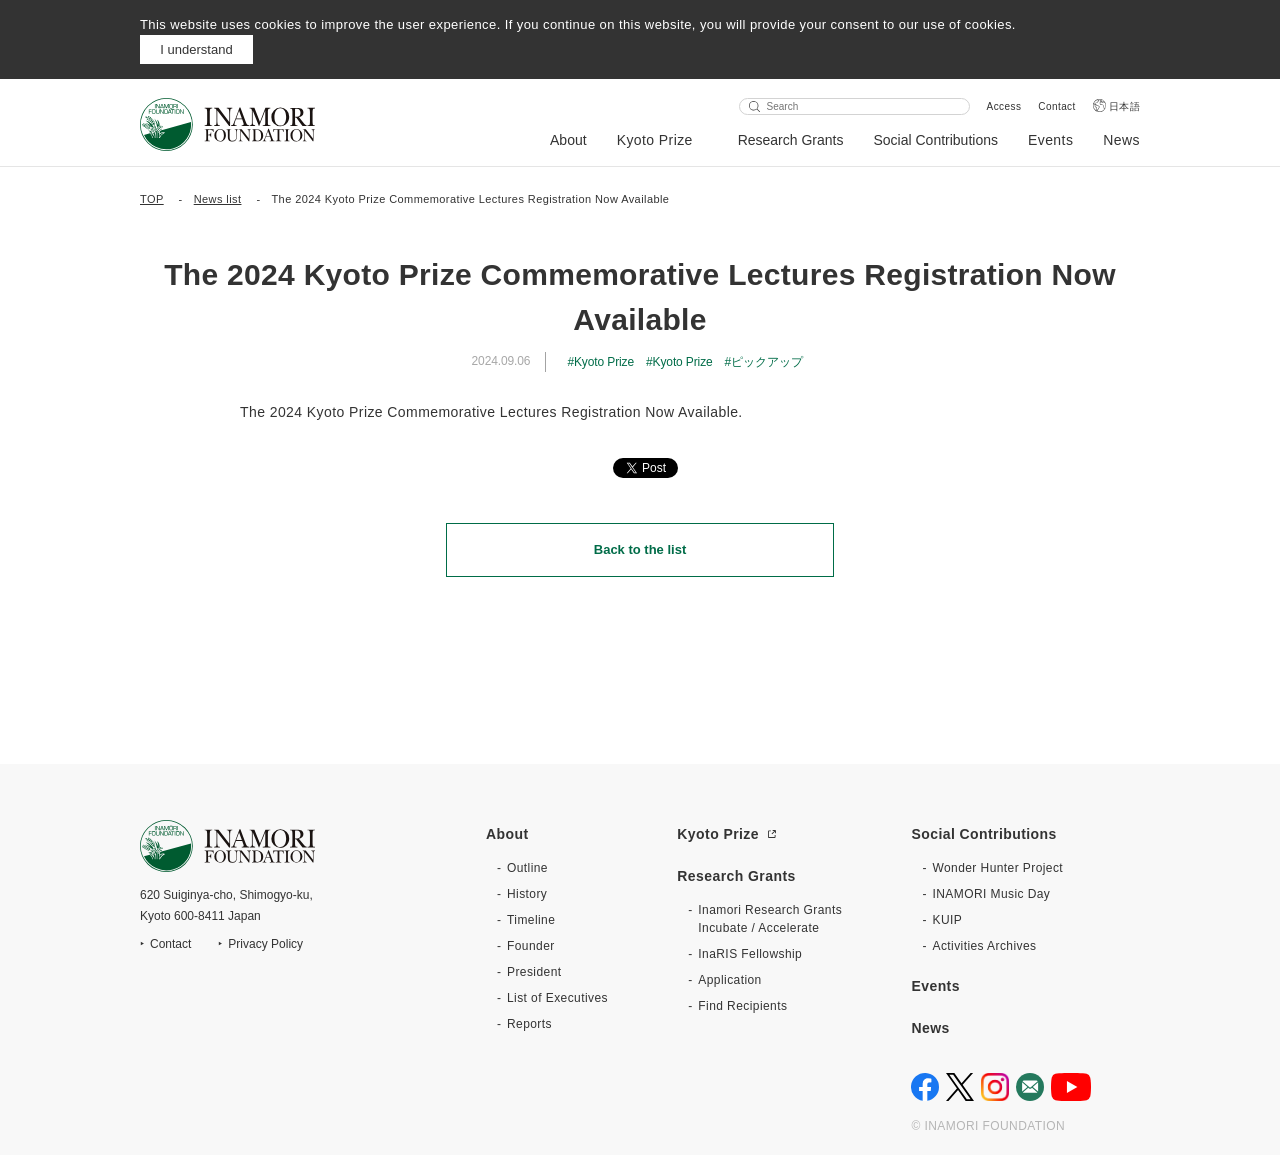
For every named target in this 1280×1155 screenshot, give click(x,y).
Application (729, 980)
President (534, 972)
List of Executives (557, 998)
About (568, 140)
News (1121, 140)
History (527, 894)
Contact (1056, 106)
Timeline (531, 920)
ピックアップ (766, 362)
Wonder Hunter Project (997, 868)
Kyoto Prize (655, 140)
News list (218, 199)
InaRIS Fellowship (750, 954)
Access (1004, 106)
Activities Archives (984, 946)
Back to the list (640, 549)
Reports (529, 1024)
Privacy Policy (265, 944)
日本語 (1124, 106)
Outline (527, 868)
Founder (531, 946)
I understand (196, 49)
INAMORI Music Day (991, 894)
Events (1050, 140)
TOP (152, 199)
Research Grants (791, 140)
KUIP (947, 920)
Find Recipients (742, 1006)
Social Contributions (935, 140)
